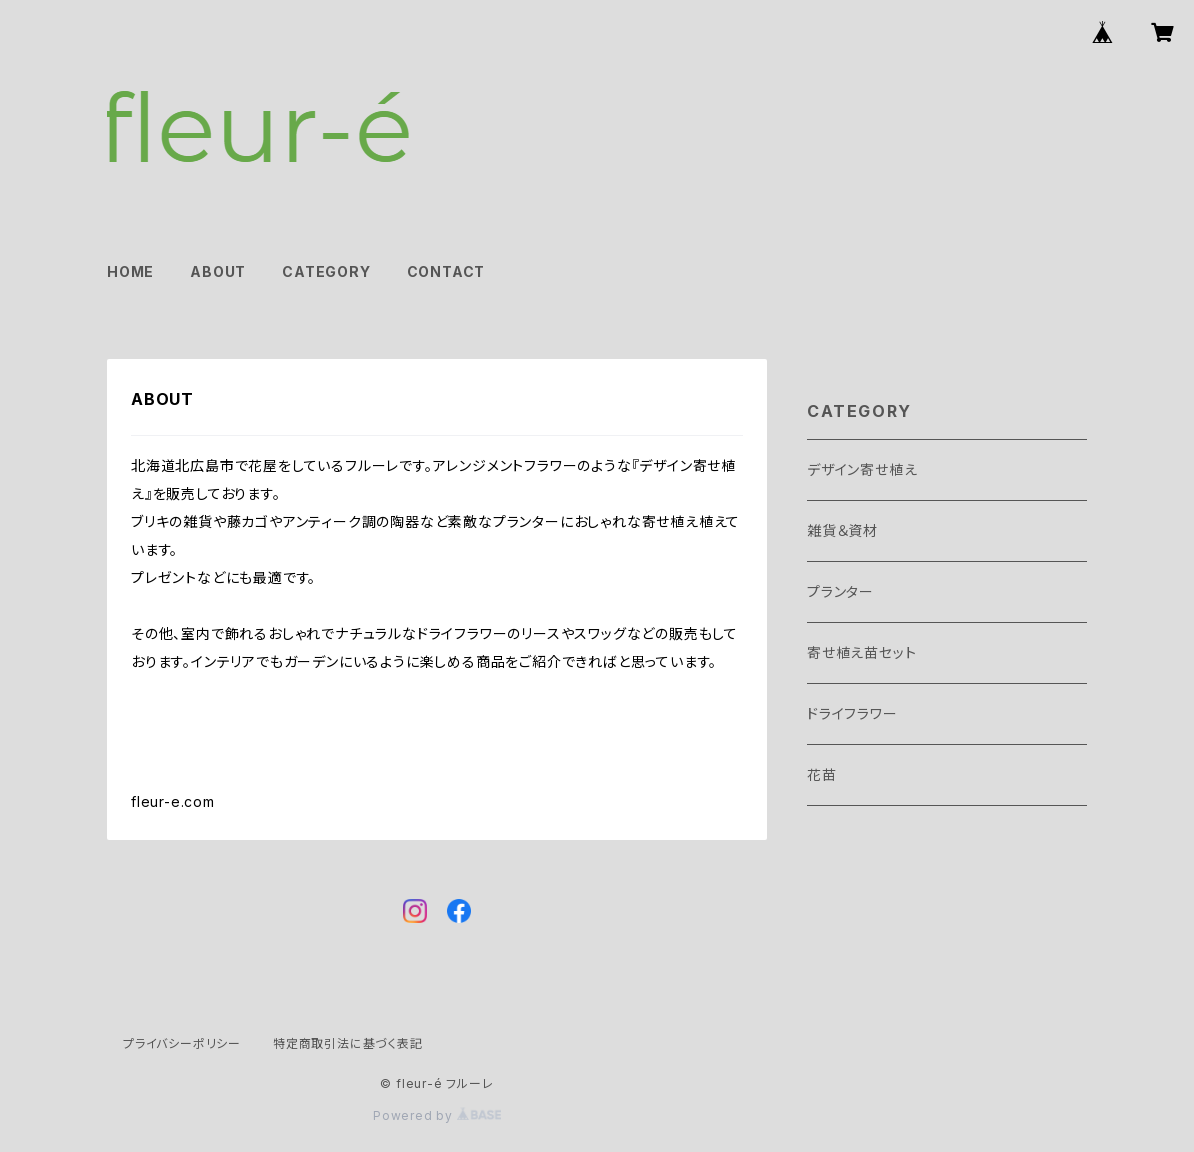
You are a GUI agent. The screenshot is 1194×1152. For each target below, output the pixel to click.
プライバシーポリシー (182, 1043)
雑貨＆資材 (842, 530)
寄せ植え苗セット (861, 652)
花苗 (822, 774)
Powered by (437, 1115)
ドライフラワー (852, 713)
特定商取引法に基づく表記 (348, 1043)
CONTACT (446, 271)
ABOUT (218, 271)
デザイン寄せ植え (862, 469)
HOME (130, 271)
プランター (840, 591)
